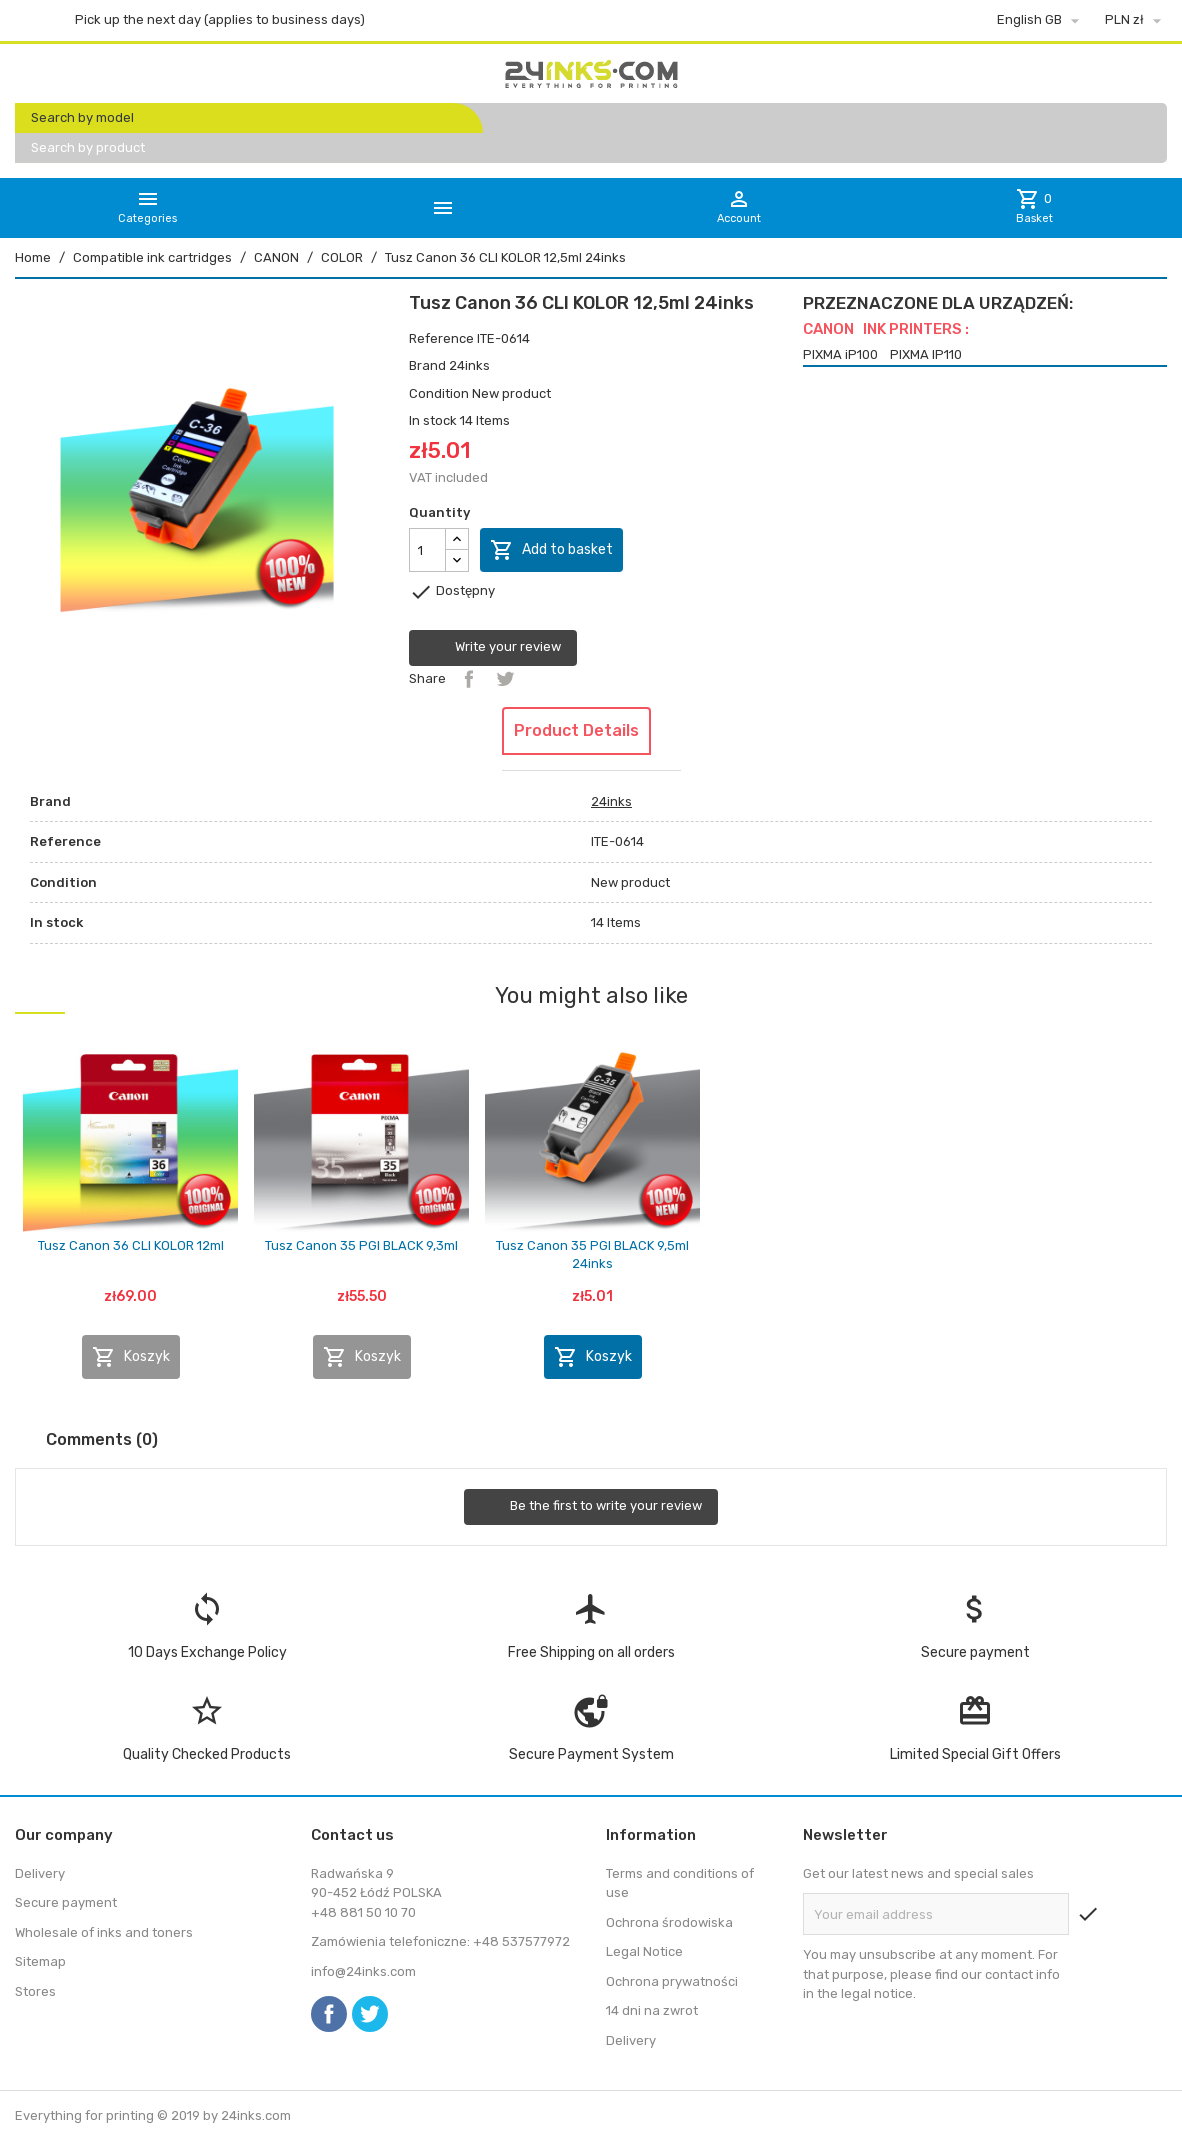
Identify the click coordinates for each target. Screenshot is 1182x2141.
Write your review (493, 648)
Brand (427, 365)
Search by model (82, 117)
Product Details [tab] (576, 730)
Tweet (505, 679)
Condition (439, 393)
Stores (35, 1991)
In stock (433, 420)
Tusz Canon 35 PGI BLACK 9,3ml (361, 1245)
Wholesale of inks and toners (104, 1932)
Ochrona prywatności (672, 1981)
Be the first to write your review (591, 1507)
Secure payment (66, 1902)
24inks (469, 365)
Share (469, 679)
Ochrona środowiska (669, 1922)
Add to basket (551, 550)
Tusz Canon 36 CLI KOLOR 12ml (131, 1245)
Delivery (40, 1873)
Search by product (88, 147)
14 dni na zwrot (652, 2010)
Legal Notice (644, 1951)
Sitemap (40, 1961)
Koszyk (131, 1357)
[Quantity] (427, 550)
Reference (441, 338)
